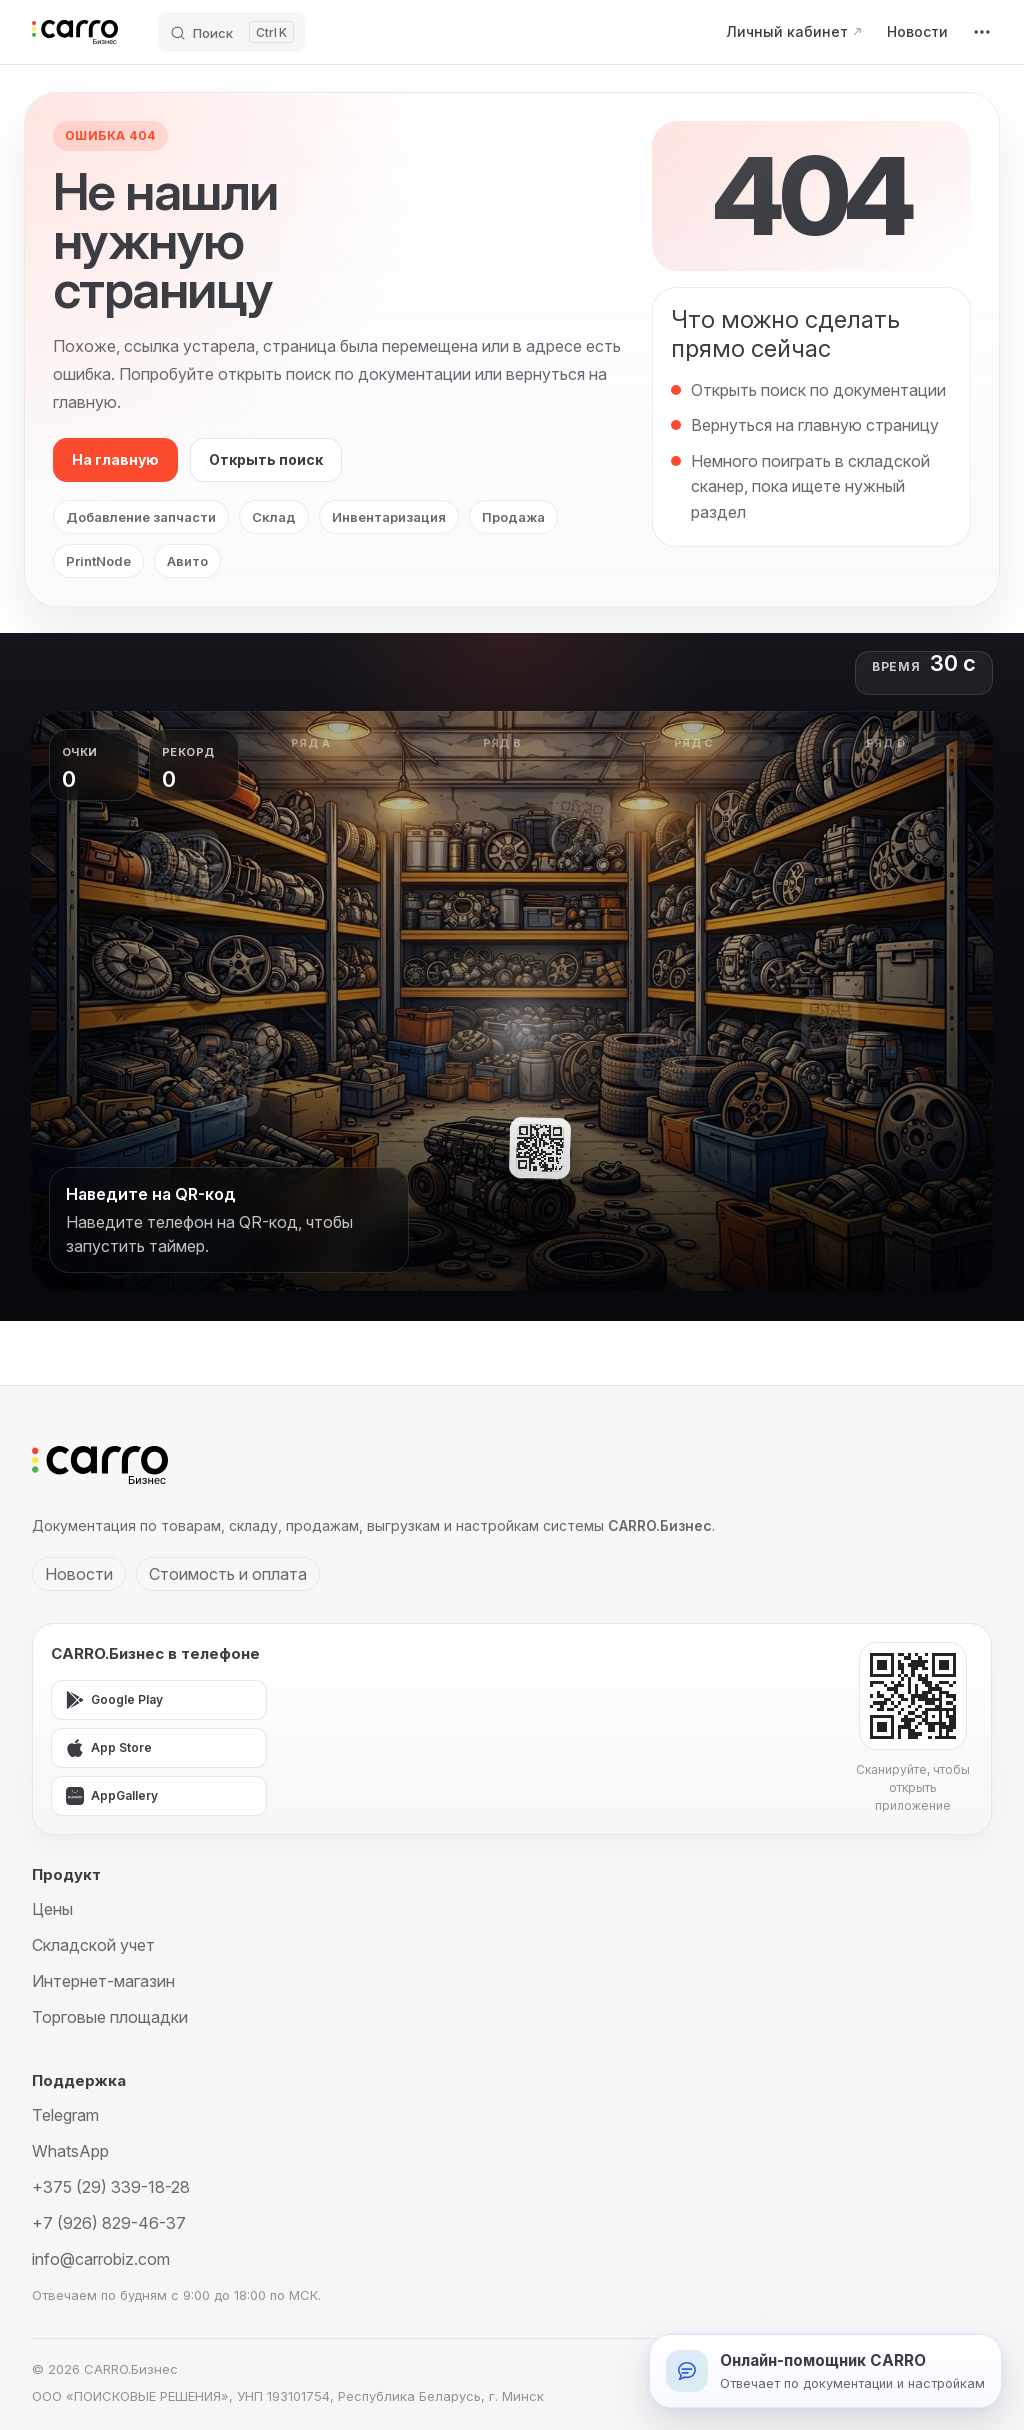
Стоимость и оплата (228, 1574)
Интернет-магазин (103, 1981)
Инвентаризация (389, 517)
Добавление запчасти (141, 517)
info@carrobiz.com (101, 2259)
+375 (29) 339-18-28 (111, 2187)
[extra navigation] (982, 32)
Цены (52, 1909)
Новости (79, 1574)
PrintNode (98, 561)
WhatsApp (70, 2151)
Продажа (513, 517)
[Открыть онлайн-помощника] (825, 2371)
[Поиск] (231, 32)
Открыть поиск (266, 459)
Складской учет (93, 1945)
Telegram (65, 2115)
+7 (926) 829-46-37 (109, 2223)
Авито (187, 561)
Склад (274, 517)
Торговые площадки (110, 2017)
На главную (115, 459)
